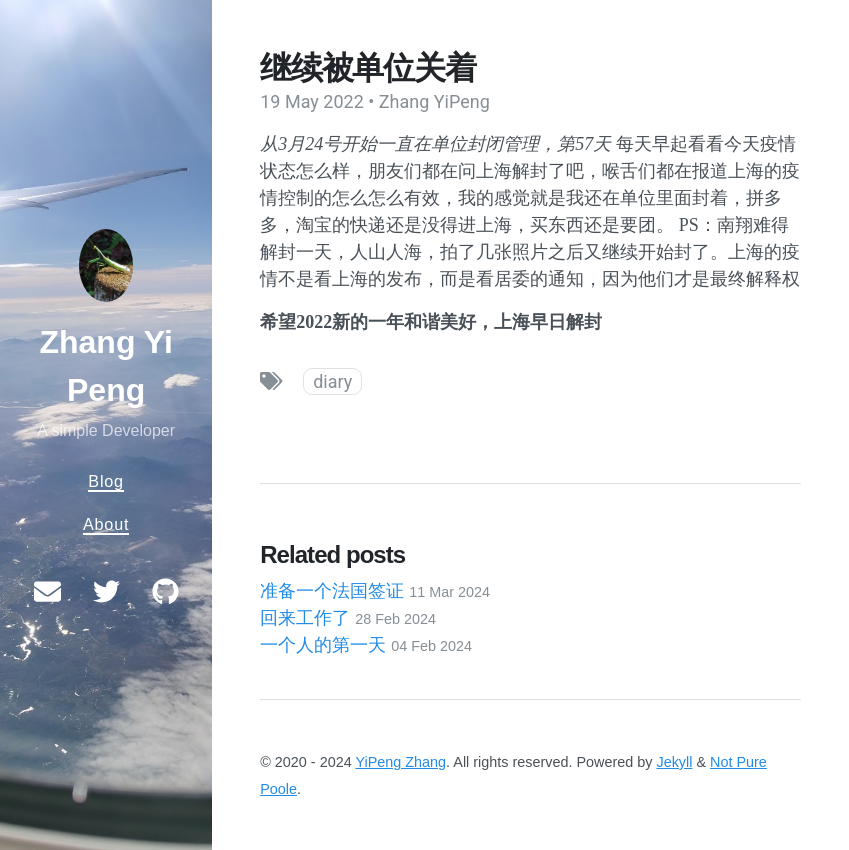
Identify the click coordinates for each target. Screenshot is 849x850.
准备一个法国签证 (375, 591)
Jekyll (674, 762)
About (106, 524)
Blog (106, 481)
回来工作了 (348, 618)
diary (332, 381)
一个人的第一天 (366, 645)
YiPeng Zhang (400, 762)
